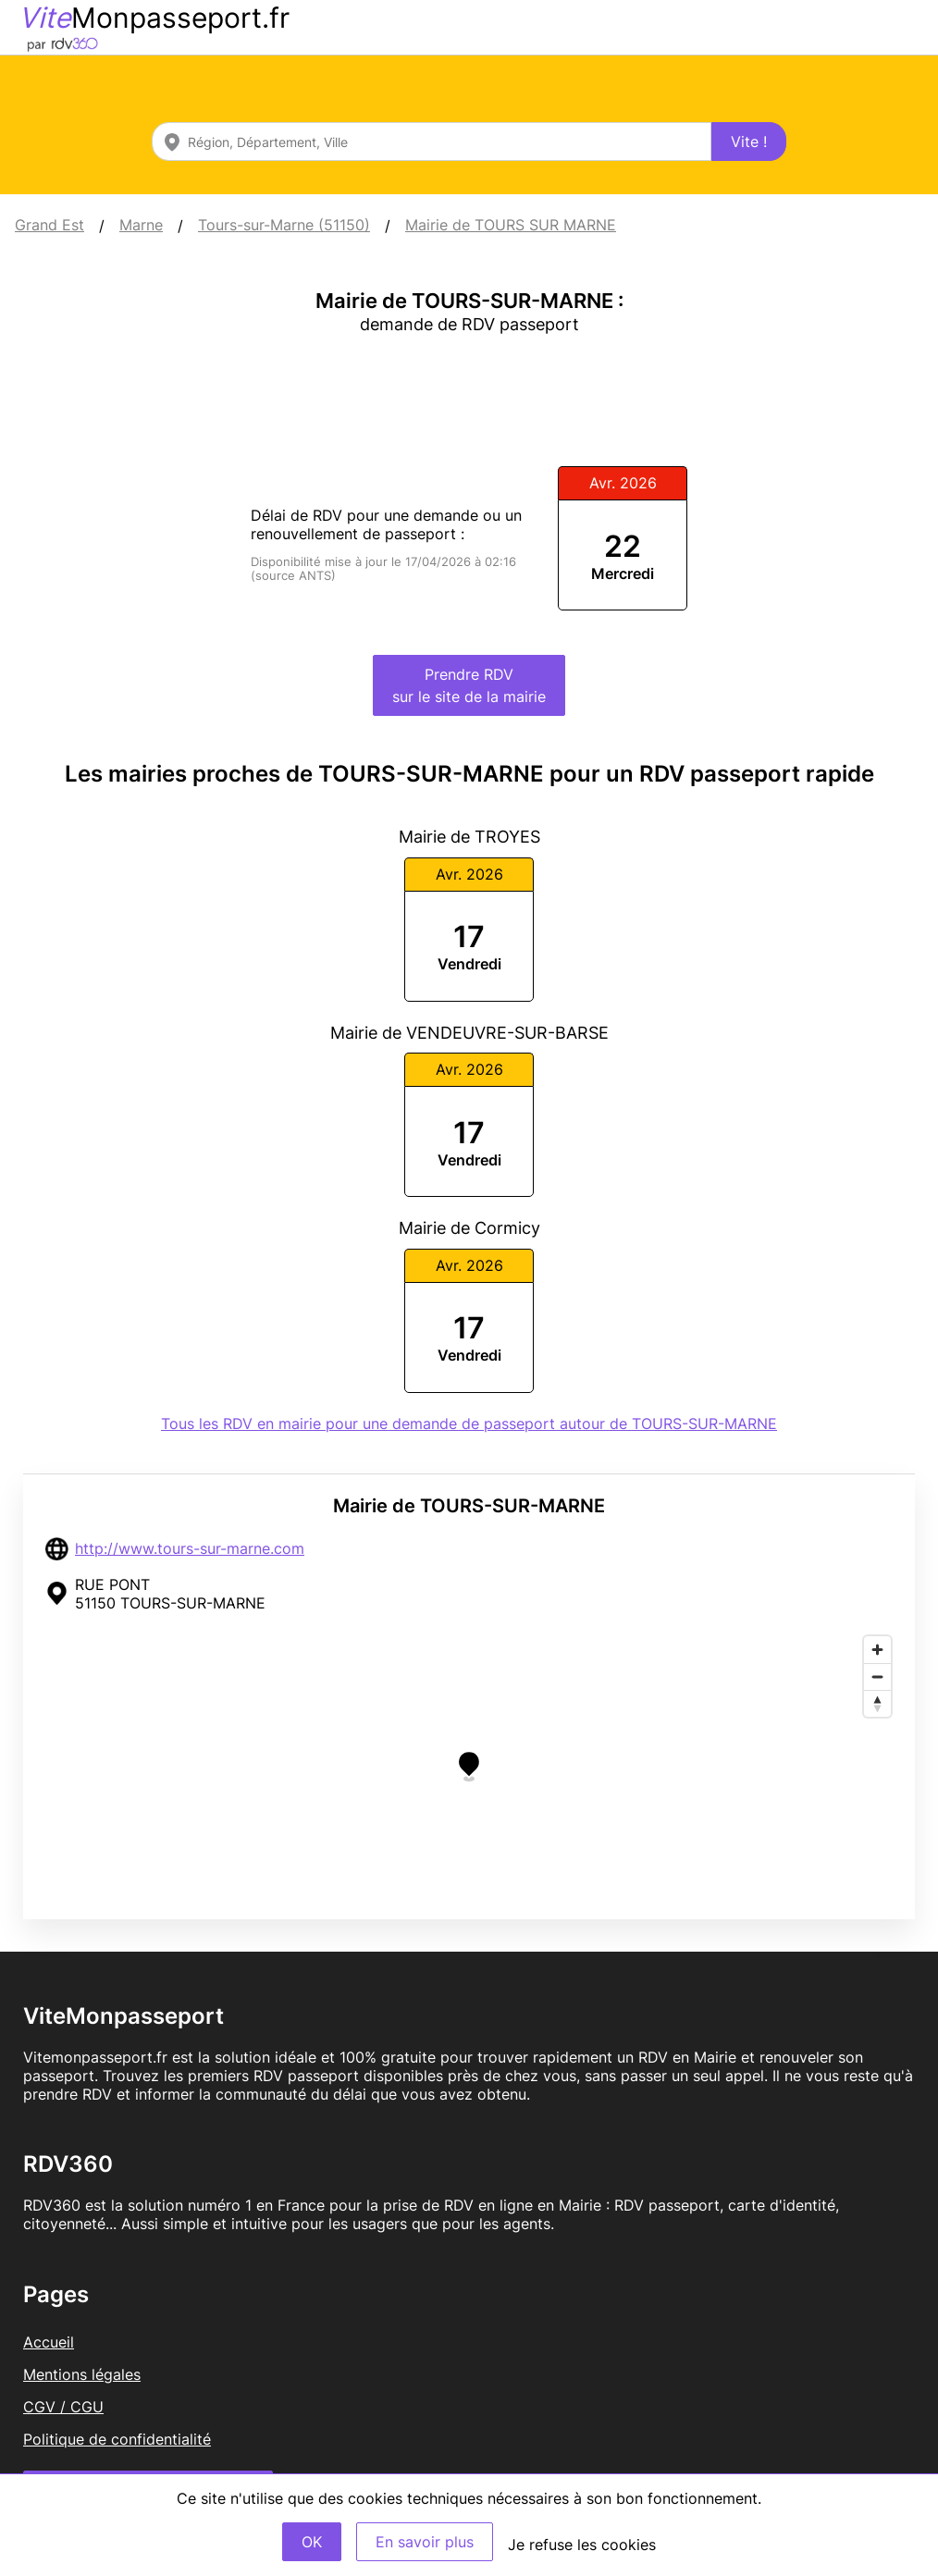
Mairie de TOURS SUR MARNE (510, 225)
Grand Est (49, 225)
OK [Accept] (312, 2542)
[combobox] (431, 141)
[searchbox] (431, 141)
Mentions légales (82, 2374)
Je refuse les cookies (582, 2544)
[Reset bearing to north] (877, 1703)
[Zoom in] (877, 1649)
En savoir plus (425, 2542)
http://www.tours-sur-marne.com (189, 1548)
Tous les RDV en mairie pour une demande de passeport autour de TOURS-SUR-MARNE (469, 1423)
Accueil (48, 2342)
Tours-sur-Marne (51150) (284, 225)
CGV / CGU (63, 2406)
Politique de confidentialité (117, 2439)
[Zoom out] (877, 1676)
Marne (141, 225)
